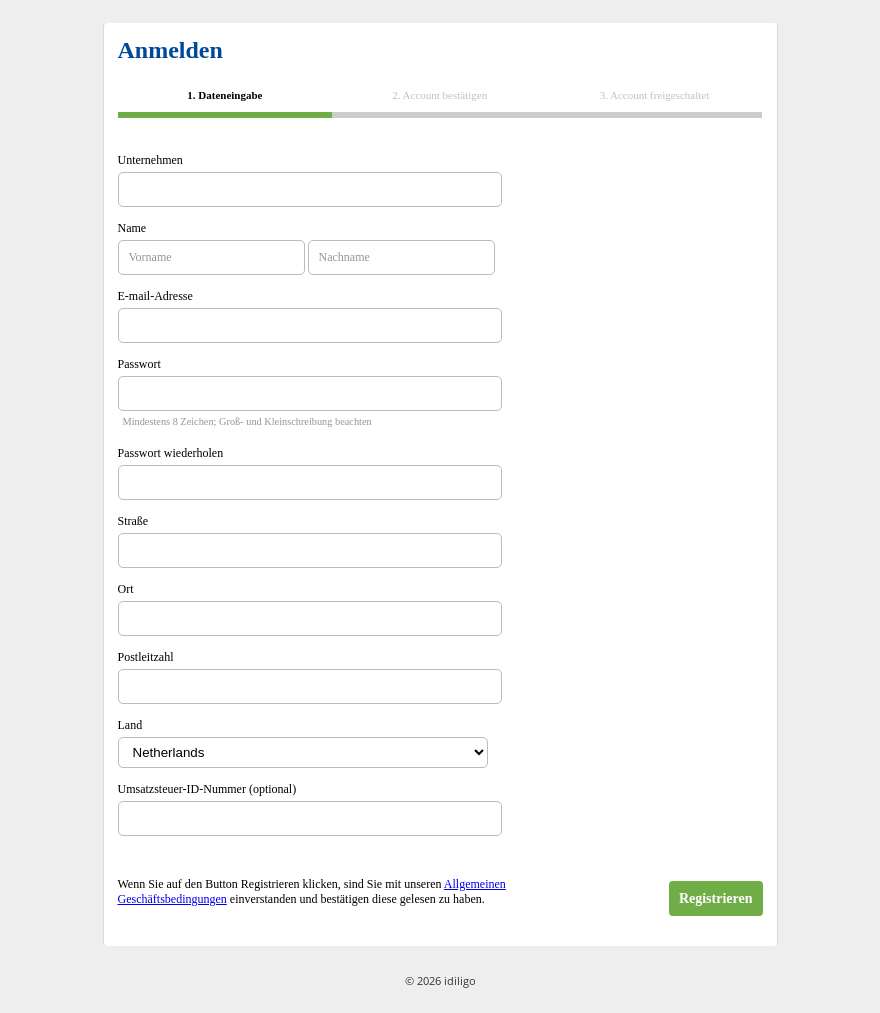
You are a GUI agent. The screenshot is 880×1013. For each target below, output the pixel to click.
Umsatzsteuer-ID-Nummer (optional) (207, 789)
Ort (126, 589)
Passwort (139, 364)
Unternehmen (150, 160)
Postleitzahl (146, 657)
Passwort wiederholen (171, 453)
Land (130, 725)
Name (132, 228)
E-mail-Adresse (155, 296)
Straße (133, 521)
